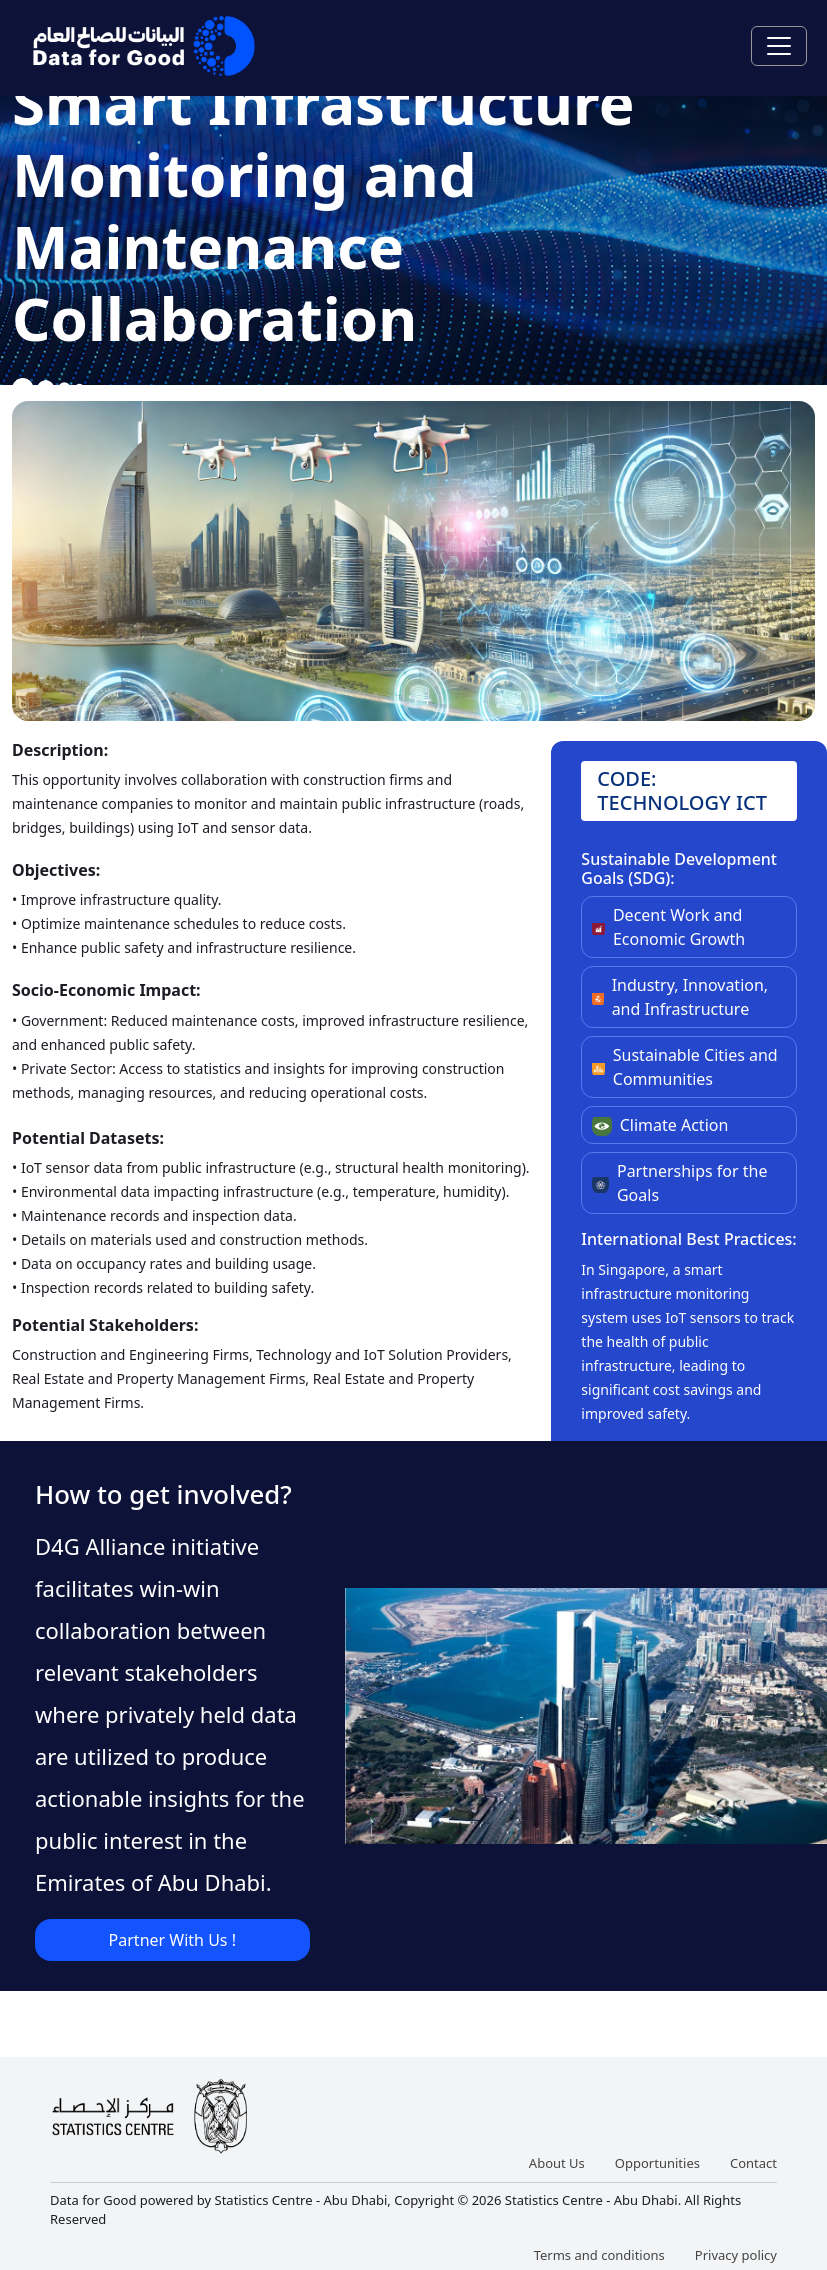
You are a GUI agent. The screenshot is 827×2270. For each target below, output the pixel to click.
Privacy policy (736, 2255)
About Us (557, 2163)
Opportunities (657, 2163)
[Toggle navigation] (779, 46)
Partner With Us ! (172, 1940)
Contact (753, 2163)
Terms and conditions (599, 2255)
